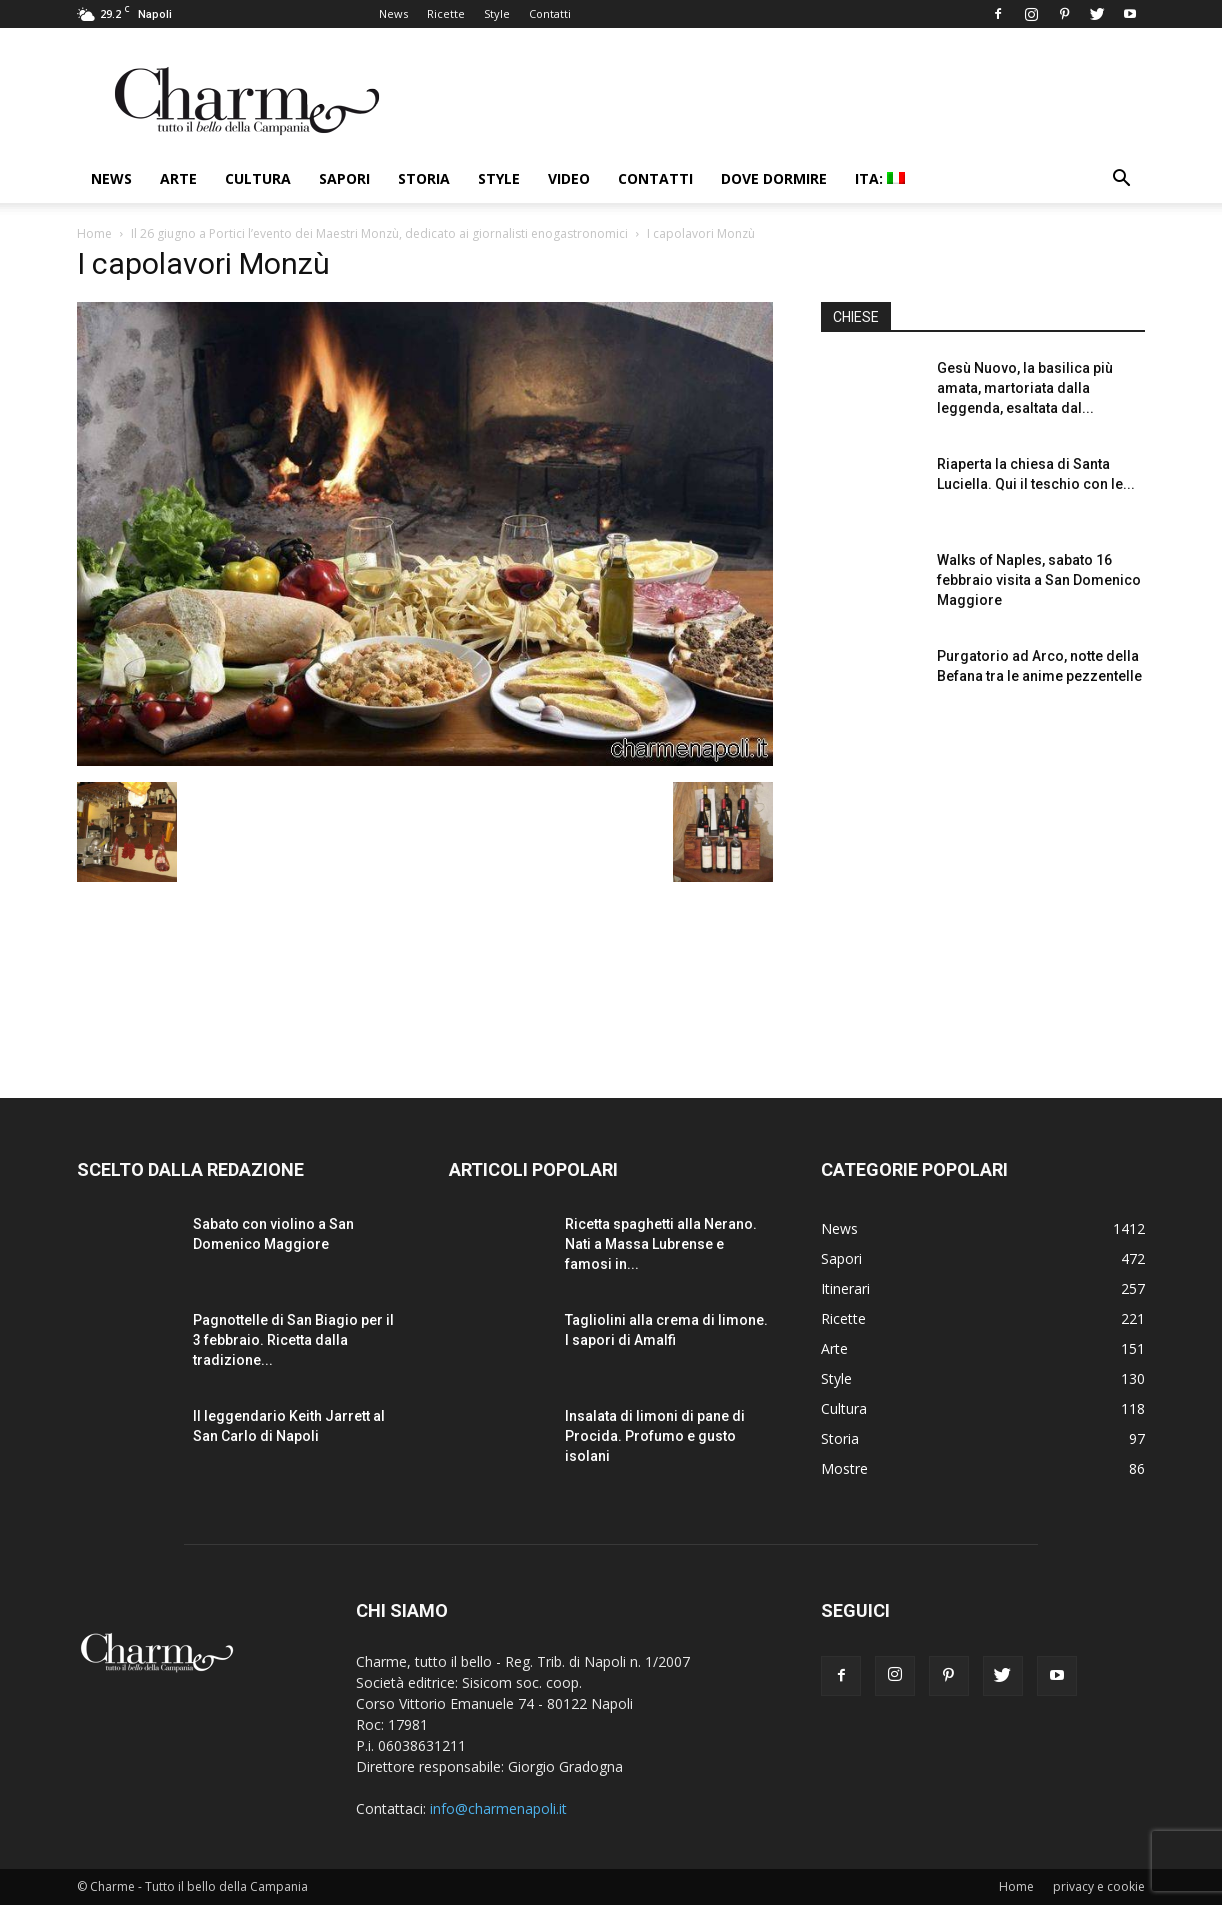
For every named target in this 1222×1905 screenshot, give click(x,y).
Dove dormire (774, 178)
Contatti (550, 13)
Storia (424, 178)
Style (497, 13)
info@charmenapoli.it (498, 1808)
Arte (178, 178)
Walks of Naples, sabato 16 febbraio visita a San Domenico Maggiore (1039, 580)
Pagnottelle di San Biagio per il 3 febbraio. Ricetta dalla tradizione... (293, 1340)
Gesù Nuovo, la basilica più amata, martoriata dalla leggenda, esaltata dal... (1025, 388)
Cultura (258, 178)
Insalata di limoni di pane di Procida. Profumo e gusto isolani (655, 1436)
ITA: (880, 178)
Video (569, 178)
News (393, 13)
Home (94, 233)
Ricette (446, 13)
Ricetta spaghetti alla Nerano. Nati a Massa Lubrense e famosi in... (661, 1244)
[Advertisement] (983, 889)
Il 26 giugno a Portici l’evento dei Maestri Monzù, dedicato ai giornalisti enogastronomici (379, 233)
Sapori (344, 178)
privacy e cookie (1099, 1886)
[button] (1121, 180)
